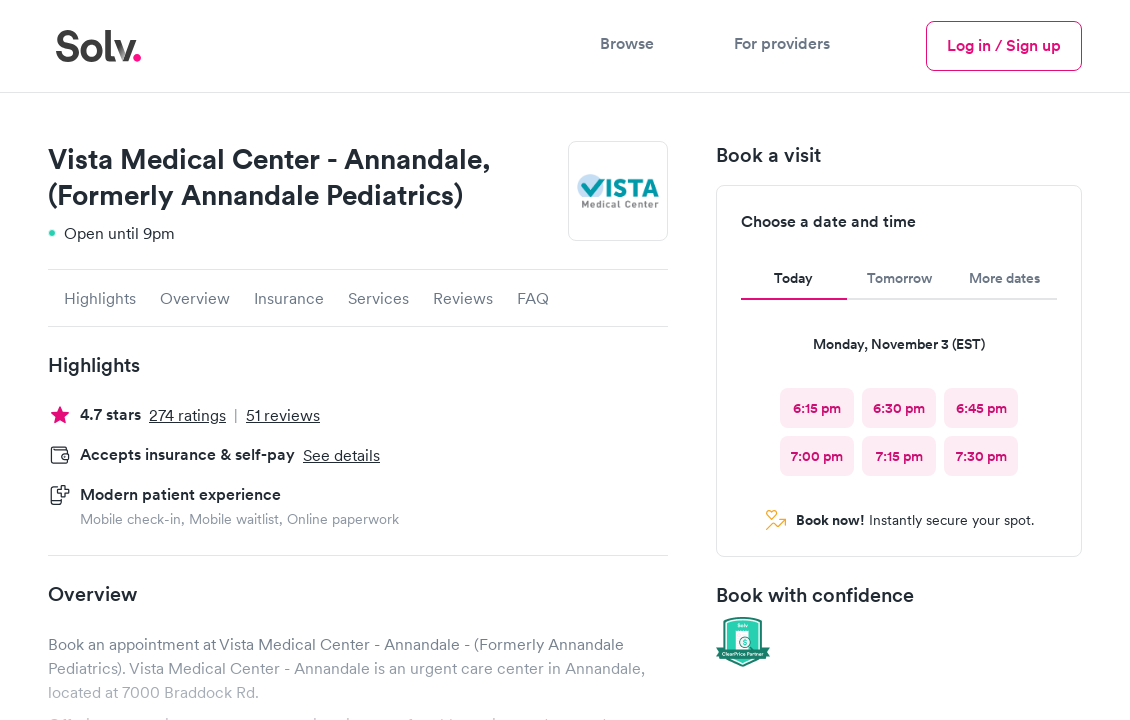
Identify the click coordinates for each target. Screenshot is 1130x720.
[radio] (817, 408)
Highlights (100, 298)
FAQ (533, 298)
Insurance (289, 298)
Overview (195, 298)
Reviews (463, 298)
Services (378, 298)
